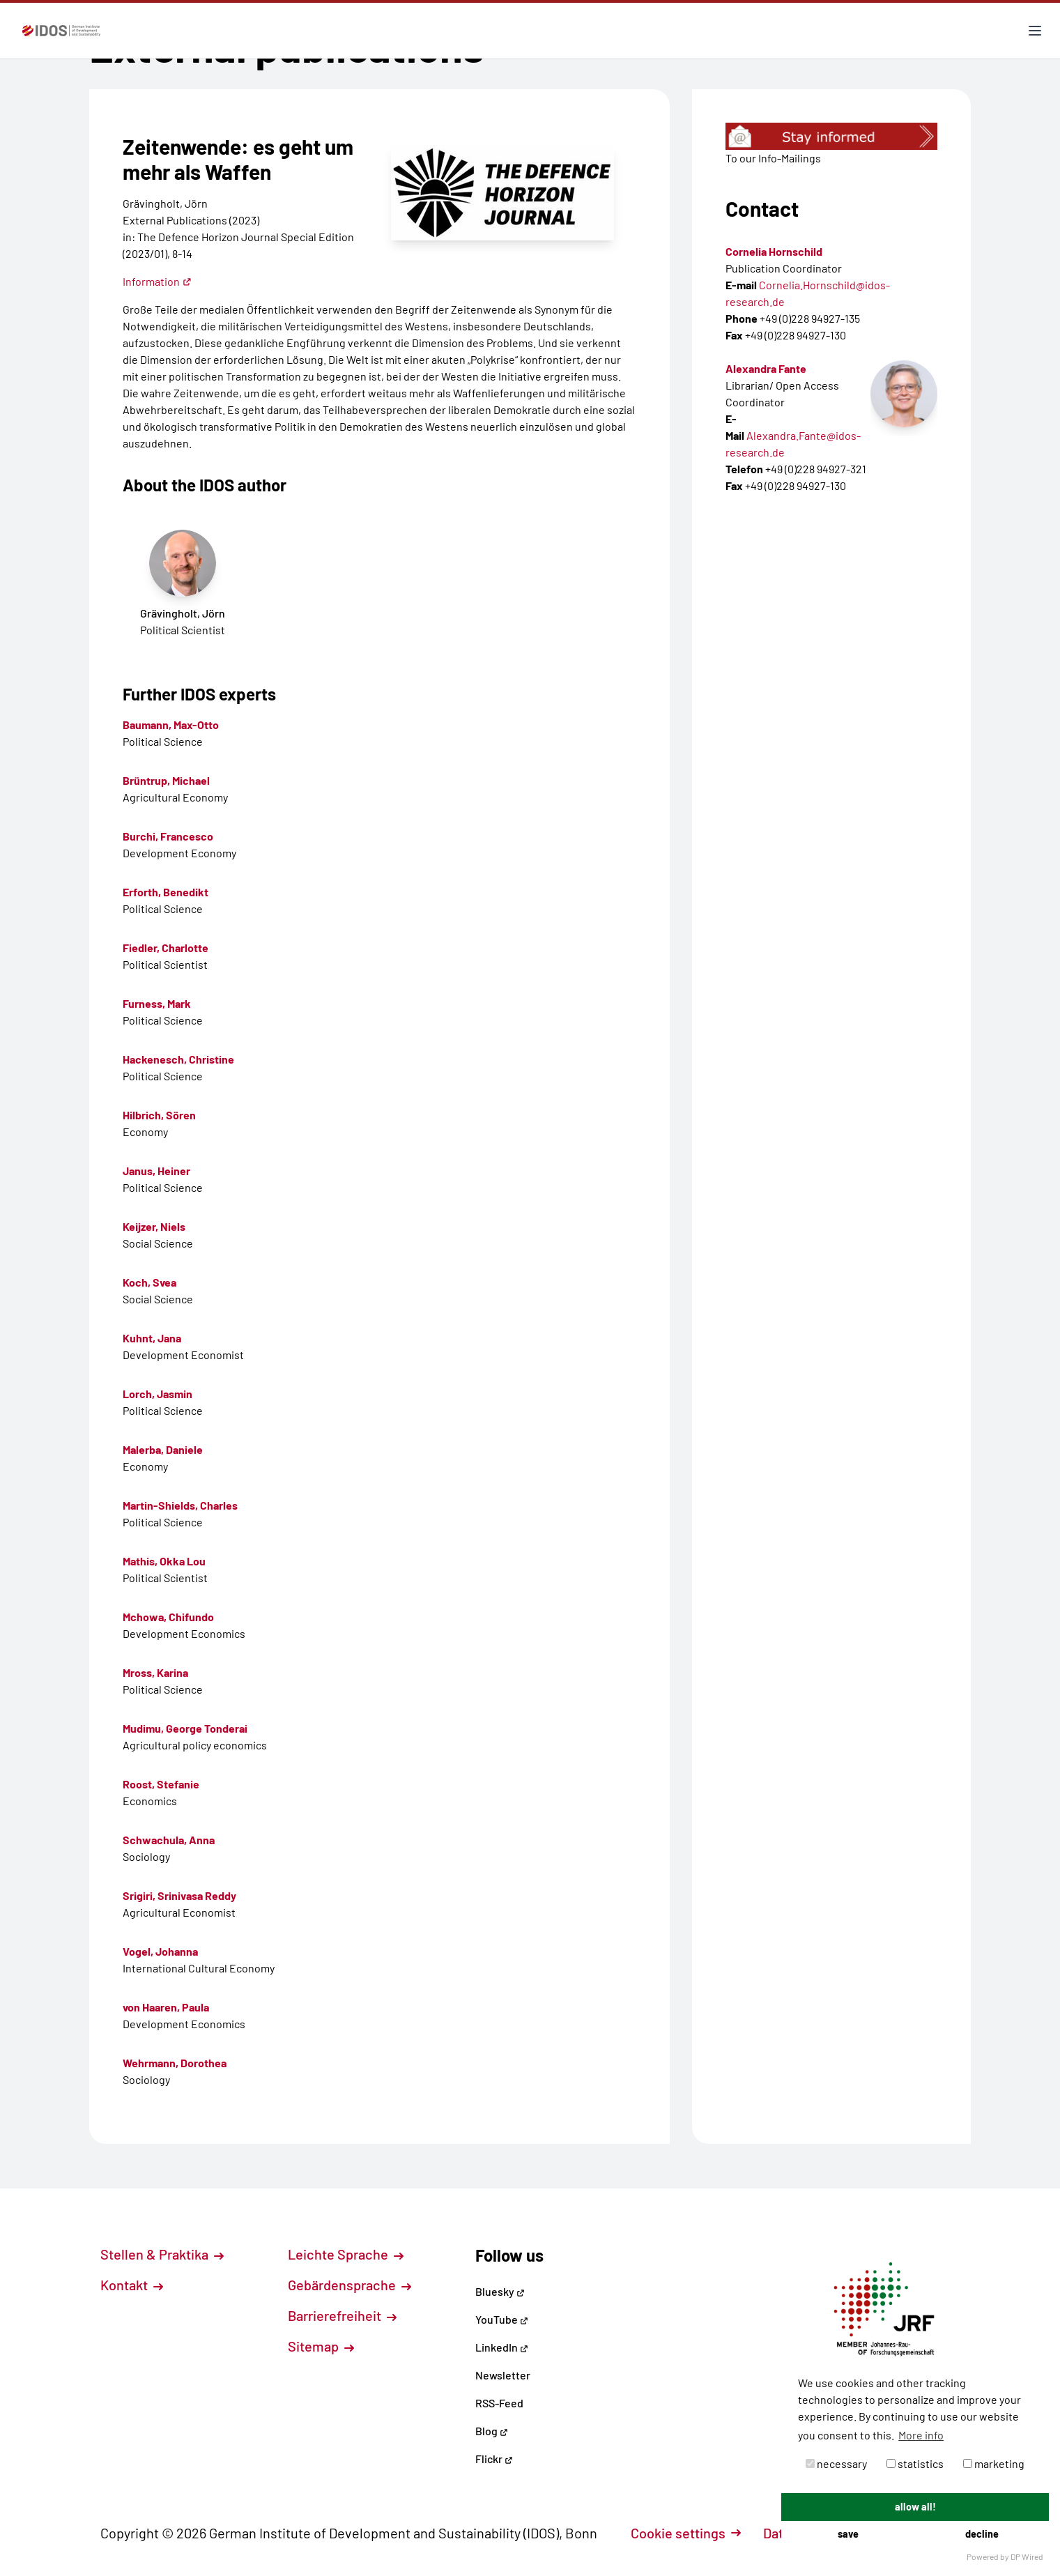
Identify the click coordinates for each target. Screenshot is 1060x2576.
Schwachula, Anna (169, 1839)
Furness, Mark (157, 1003)
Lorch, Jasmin (157, 1393)
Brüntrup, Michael (166, 780)
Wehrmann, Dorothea (174, 2062)
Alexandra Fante (765, 368)
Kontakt (131, 2284)
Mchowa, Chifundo (168, 1616)
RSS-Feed (499, 2402)
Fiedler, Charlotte (165, 947)
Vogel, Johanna (160, 1951)
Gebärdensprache (349, 2284)
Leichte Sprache (346, 2254)
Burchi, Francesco (168, 836)
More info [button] (921, 2434)
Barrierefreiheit (342, 2315)
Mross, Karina (155, 1672)
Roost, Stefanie (161, 1784)
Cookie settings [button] (686, 2532)
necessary (836, 2463)
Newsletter (502, 2375)
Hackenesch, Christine (178, 1059)
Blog (491, 2430)
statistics (915, 2463)
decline (982, 2534)
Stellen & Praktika (162, 2254)
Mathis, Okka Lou (164, 1560)
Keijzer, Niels (154, 1226)
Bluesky (500, 2291)
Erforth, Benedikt (165, 891)
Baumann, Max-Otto (171, 724)
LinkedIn (501, 2347)
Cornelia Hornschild (773, 251)
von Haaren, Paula (166, 2007)
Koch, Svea (149, 1282)
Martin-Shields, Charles (180, 1505)
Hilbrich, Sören (159, 1114)
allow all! (915, 2507)
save (848, 2534)
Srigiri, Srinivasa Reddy (179, 1895)
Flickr (494, 2458)
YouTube (501, 2319)
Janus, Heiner (156, 1170)
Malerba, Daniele (163, 1449)
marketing (993, 2463)
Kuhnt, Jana (152, 1337)
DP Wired (1027, 2556)
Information (157, 281)
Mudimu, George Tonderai (185, 1728)
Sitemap (321, 2346)
